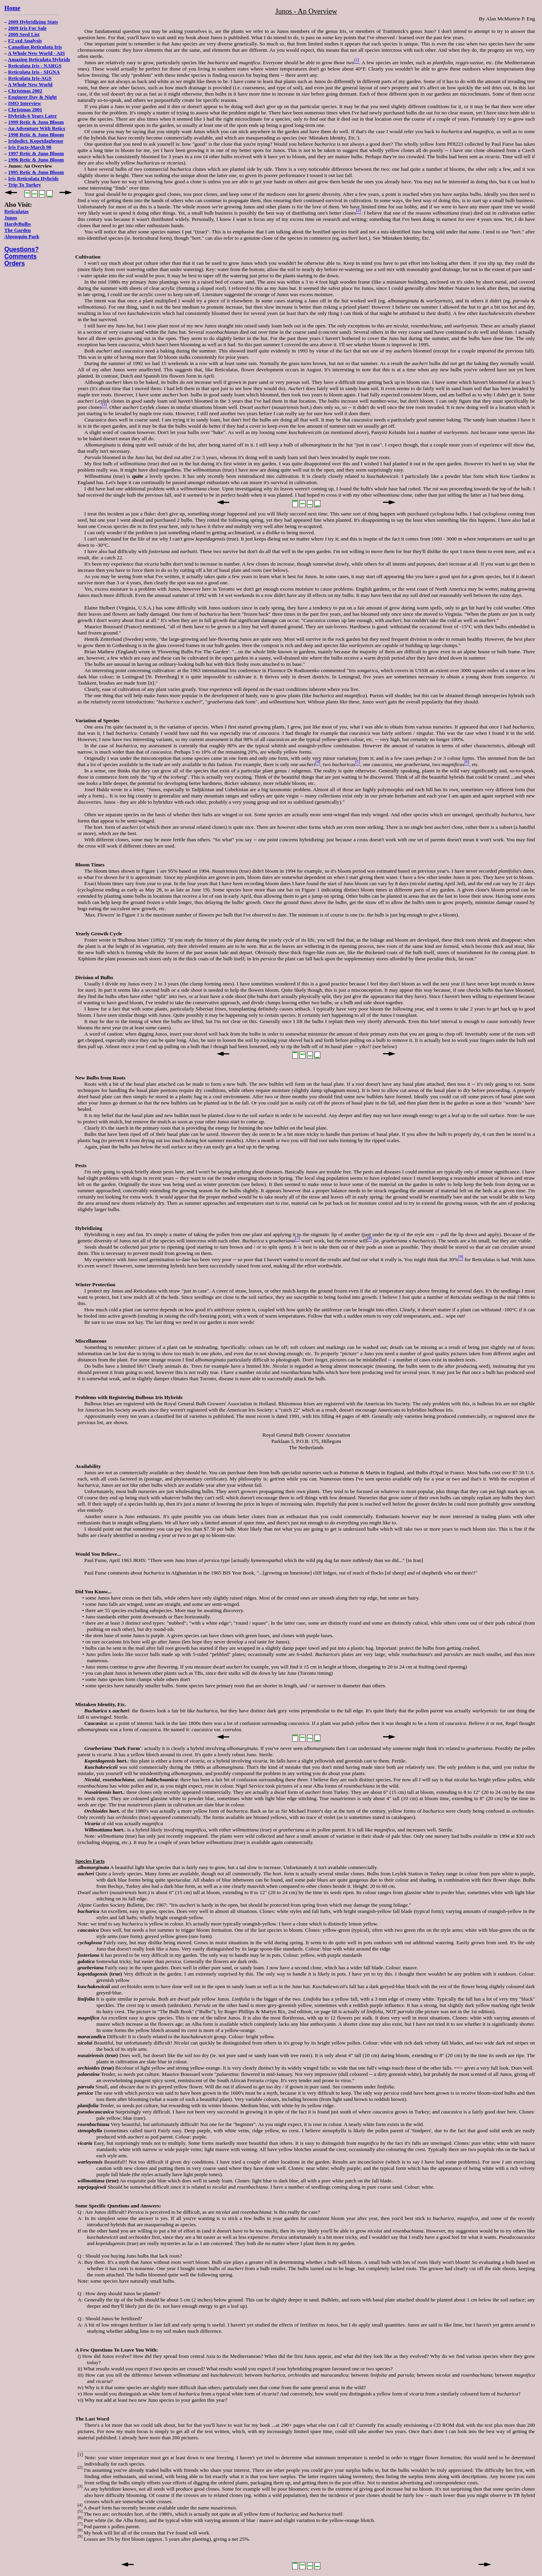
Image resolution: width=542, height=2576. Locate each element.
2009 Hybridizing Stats (33, 22)
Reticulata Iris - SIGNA (34, 72)
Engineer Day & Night (32, 97)
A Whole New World (30, 84)
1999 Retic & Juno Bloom (36, 122)
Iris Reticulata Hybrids (33, 178)
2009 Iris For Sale (27, 28)
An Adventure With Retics (36, 128)
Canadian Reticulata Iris (35, 47)
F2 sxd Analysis (25, 40)
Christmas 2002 (25, 91)
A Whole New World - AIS (36, 53)
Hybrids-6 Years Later (32, 116)
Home (12, 8)
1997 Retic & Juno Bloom (36, 153)
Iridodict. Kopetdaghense (35, 141)
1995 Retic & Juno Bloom (36, 172)
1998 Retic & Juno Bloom (36, 134)
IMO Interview (24, 103)
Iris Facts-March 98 (29, 147)
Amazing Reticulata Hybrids (39, 59)
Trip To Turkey (24, 185)
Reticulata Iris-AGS (30, 78)
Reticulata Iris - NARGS (34, 66)
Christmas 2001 (25, 109)
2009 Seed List (24, 34)
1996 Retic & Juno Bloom (36, 160)
